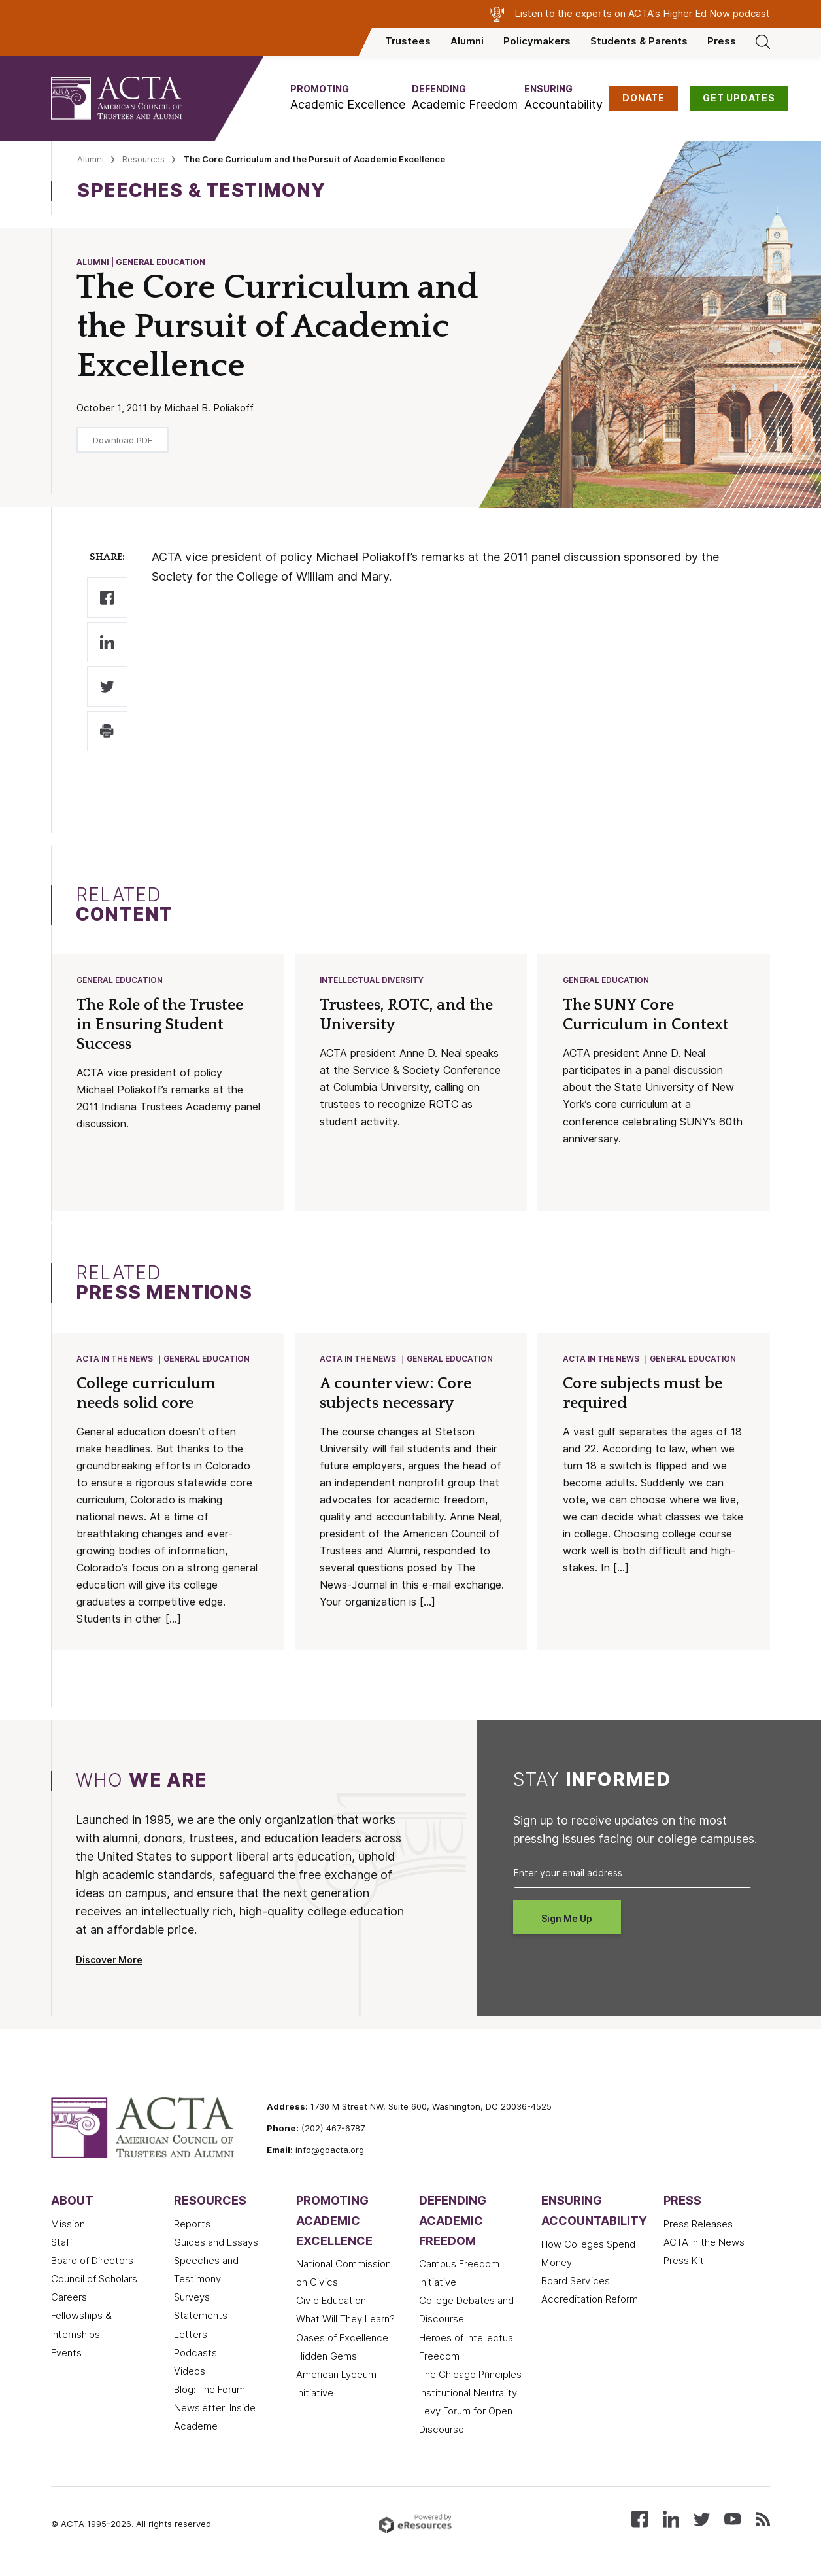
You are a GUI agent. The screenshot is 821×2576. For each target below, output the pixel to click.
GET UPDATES (739, 98)
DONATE (643, 98)
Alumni (467, 41)
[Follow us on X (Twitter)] (702, 2521)
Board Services (575, 2284)
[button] (347, 98)
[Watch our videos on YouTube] (732, 2521)
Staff (62, 2245)
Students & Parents (639, 41)
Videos (189, 2374)
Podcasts (195, 2355)
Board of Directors (92, 2263)
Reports (192, 2227)
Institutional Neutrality (468, 2395)
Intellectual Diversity (372, 981)
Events (66, 2355)
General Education (120, 981)
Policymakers (537, 41)
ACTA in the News (115, 1360)
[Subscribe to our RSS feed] (763, 2521)
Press (721, 41)
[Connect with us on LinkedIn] (671, 2521)
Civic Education (331, 2303)
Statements (200, 2318)
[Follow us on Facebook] (639, 2521)
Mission (68, 2227)
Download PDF (122, 440)
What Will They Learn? (345, 2321)
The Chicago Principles (470, 2377)
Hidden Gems (326, 2359)
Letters (190, 2337)
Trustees (408, 41)
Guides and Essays (216, 2245)
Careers (69, 2300)
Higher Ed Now (696, 14)
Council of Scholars (94, 2282)
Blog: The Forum (209, 2392)
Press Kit (683, 2263)
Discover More (109, 1962)
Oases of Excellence (342, 2340)
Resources (143, 159)
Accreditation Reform (589, 2302)
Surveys (192, 2300)
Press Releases (698, 2227)
